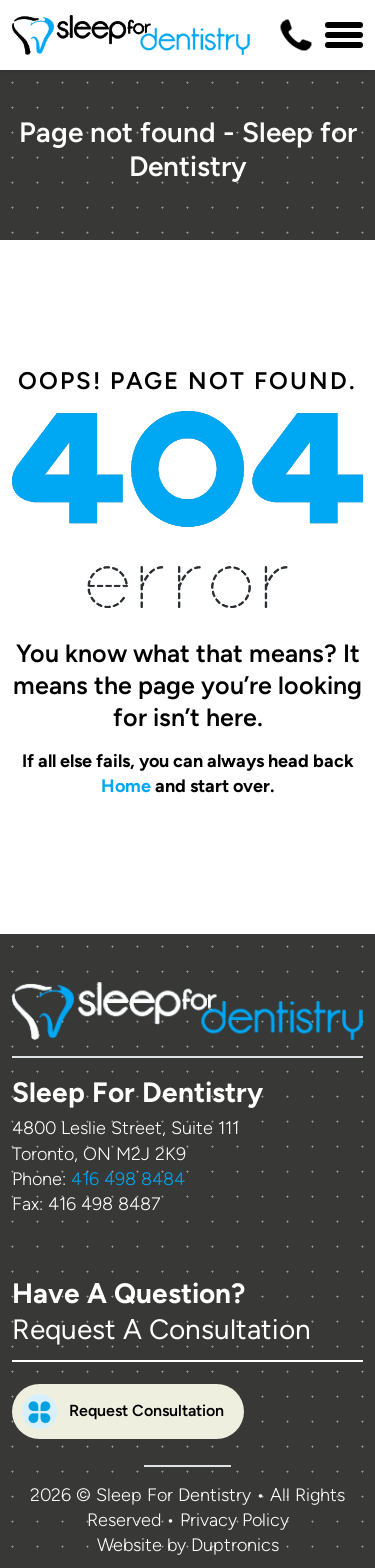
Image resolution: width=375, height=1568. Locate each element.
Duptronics (235, 1545)
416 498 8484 (128, 1179)
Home (126, 786)
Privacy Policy (234, 1520)
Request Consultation (123, 1411)
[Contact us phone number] (296, 35)
